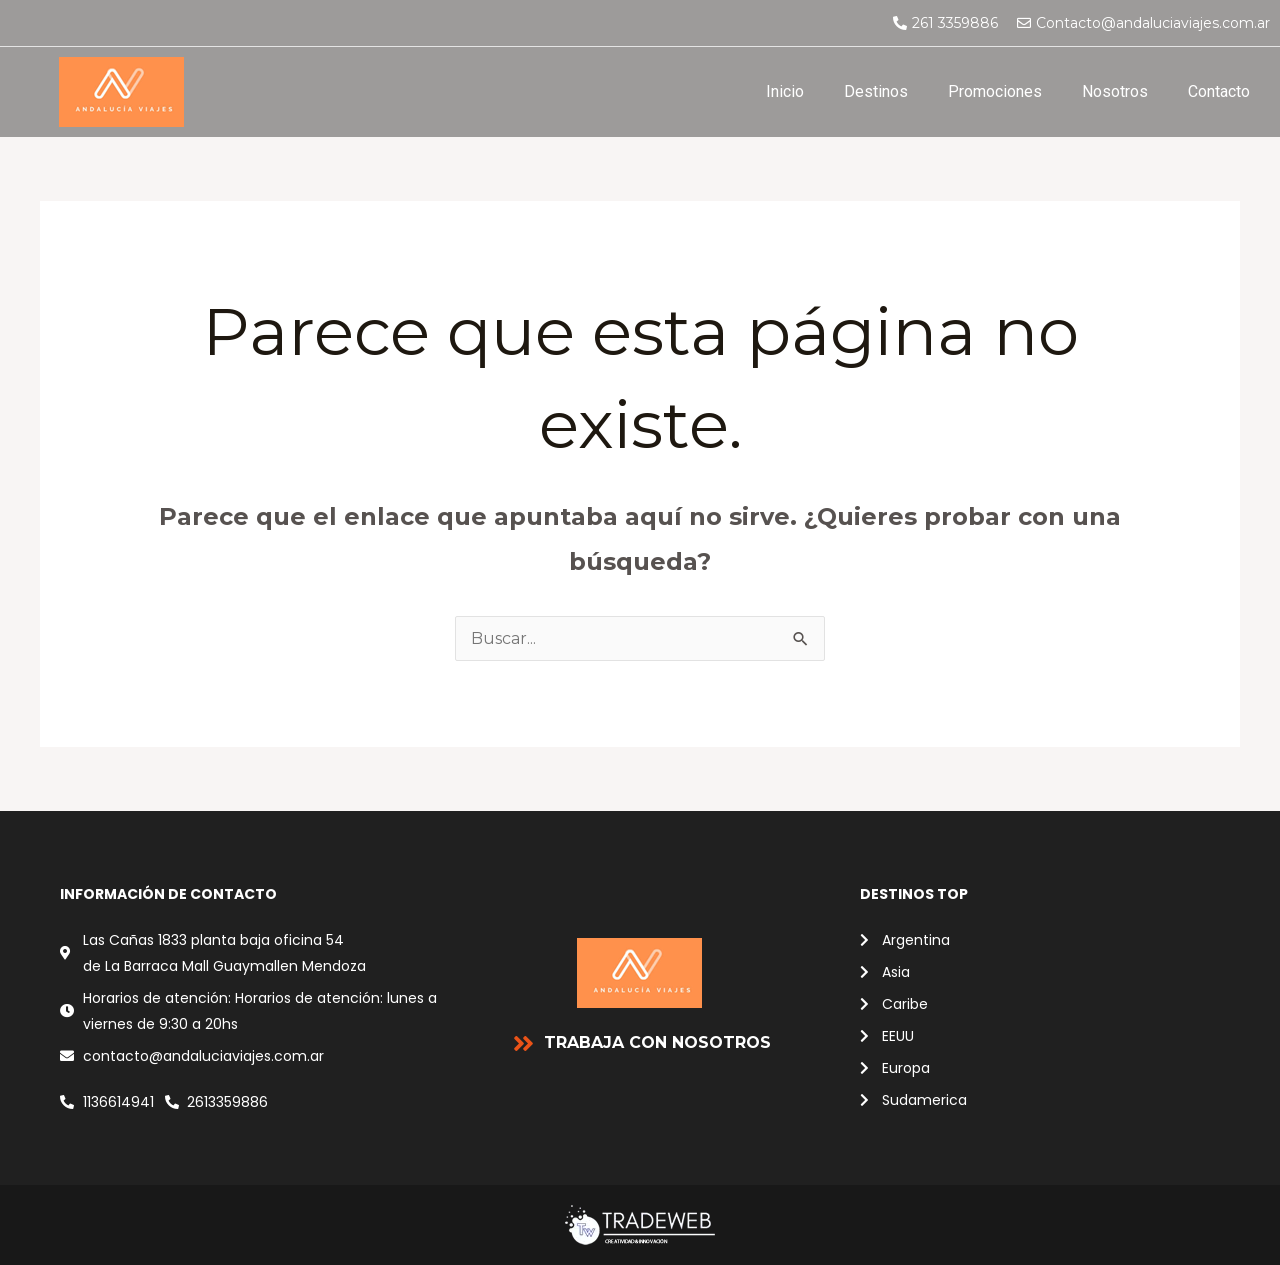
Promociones (995, 91)
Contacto (1219, 91)
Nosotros (1115, 91)
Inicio (785, 91)
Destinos (876, 91)
